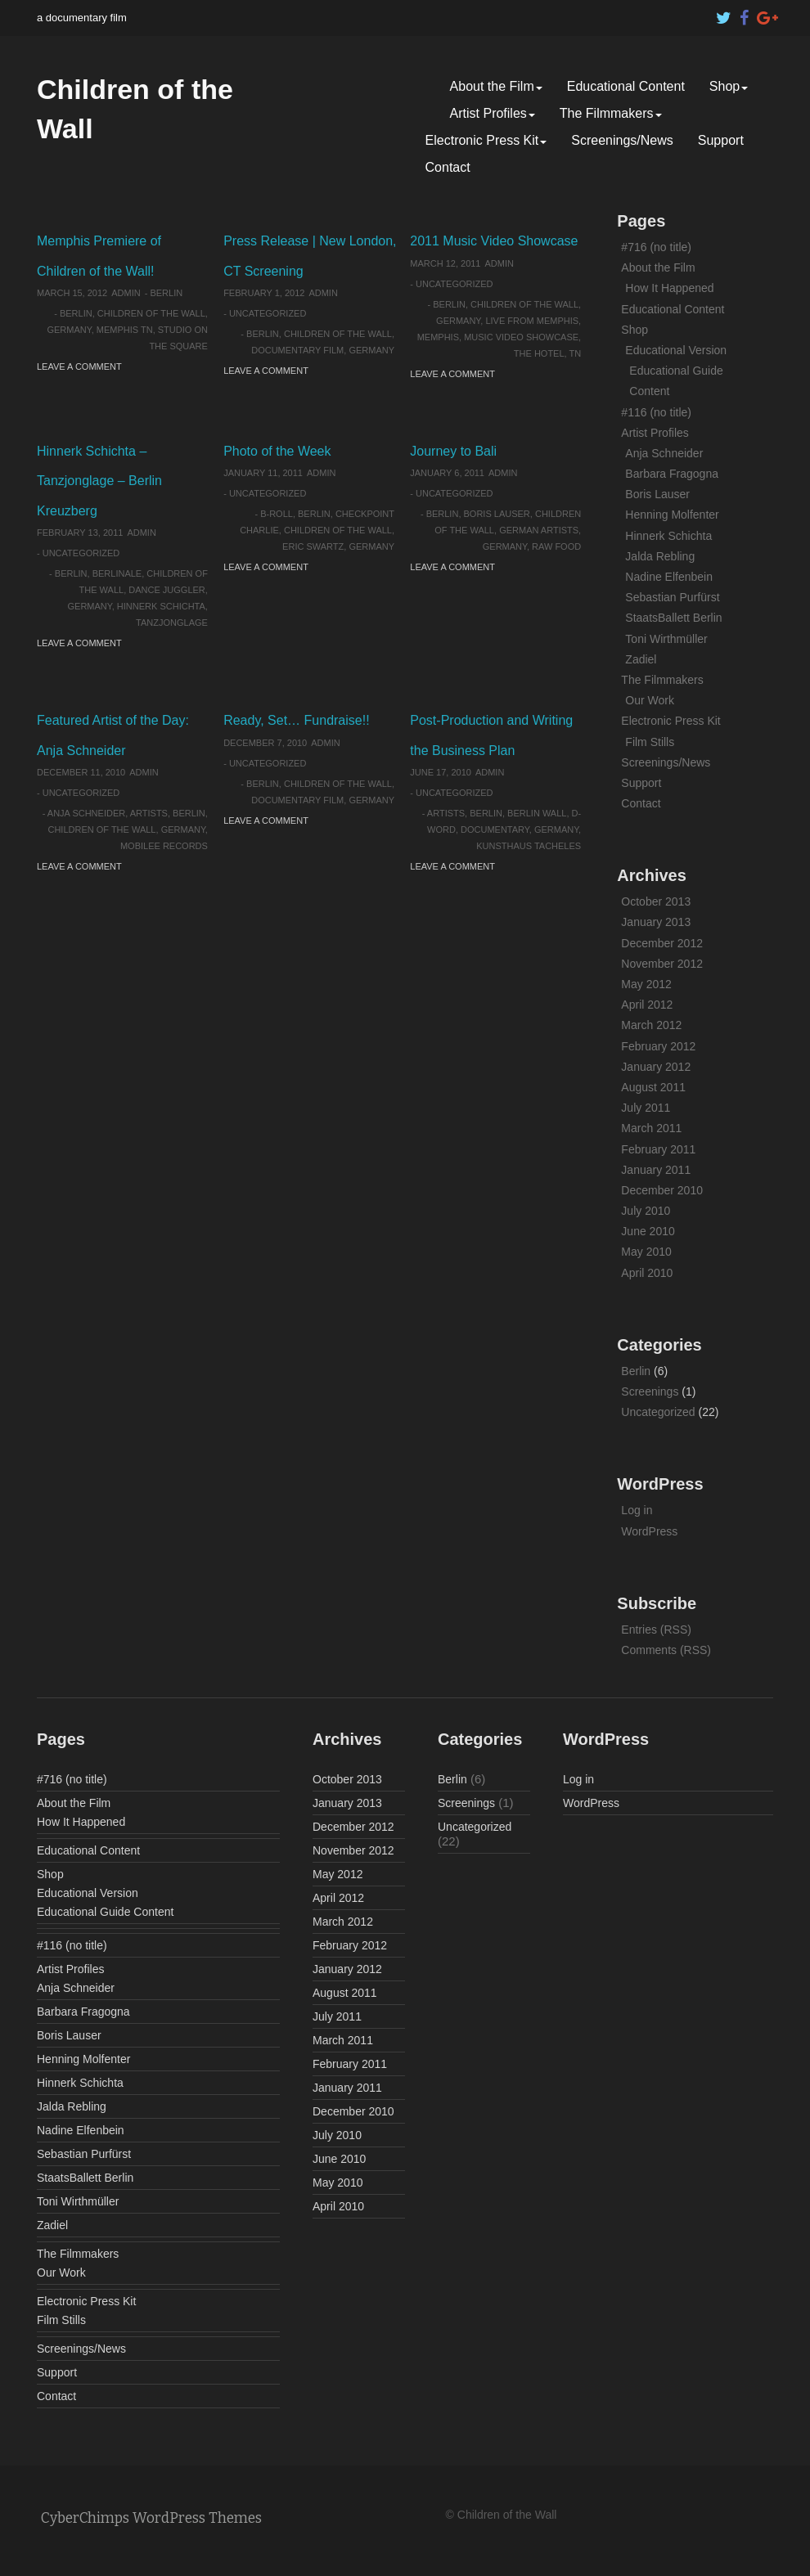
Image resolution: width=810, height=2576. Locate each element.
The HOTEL (539, 353)
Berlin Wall (536, 813)
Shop (728, 86)
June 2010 (647, 1231)
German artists (538, 530)
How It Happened (669, 287)
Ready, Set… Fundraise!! (296, 720)
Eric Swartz (313, 546)
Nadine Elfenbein (669, 576)
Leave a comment (79, 366)
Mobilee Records (164, 846)
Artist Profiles (492, 113)
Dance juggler (166, 590)
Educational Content (626, 86)
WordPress (649, 1531)
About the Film (496, 86)
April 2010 (647, 1272)
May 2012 (646, 984)
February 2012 (658, 1046)
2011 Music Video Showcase (494, 241)
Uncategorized (268, 313)
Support (721, 140)
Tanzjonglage (172, 622)
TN (575, 353)
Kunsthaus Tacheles (528, 846)
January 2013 (656, 921)
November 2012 (662, 963)
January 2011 (656, 1169)
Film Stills (649, 742)
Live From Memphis (531, 321)
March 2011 (651, 1128)
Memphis (438, 337)
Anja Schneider (86, 813)
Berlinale (117, 573)
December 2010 (662, 1190)
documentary (495, 829)
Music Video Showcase (521, 337)
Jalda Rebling (660, 556)
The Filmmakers (611, 113)
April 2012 (647, 1004)
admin (125, 293)
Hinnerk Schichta (161, 606)
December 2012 (662, 943)
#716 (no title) (656, 247)
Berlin (166, 293)
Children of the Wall (151, 313)
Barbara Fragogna (671, 473)
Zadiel (640, 659)
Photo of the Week (277, 451)
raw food (556, 546)
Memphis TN (125, 330)
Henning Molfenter (671, 514)
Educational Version (676, 350)
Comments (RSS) (666, 1650)
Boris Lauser (497, 514)
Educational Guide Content (105, 1911)
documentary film (297, 350)
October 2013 (656, 901)
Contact (447, 167)
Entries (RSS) (656, 1629)
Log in (636, 1510)
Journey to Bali (453, 451)
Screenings (649, 1391)
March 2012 (651, 1025)
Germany (69, 330)
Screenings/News (622, 140)
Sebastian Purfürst (672, 597)
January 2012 (656, 1066)
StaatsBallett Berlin (673, 617)
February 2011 (658, 1149)
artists (149, 813)
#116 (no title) (656, 412)
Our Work (649, 700)
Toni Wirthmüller (666, 638)
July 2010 (645, 1210)
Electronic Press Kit (486, 140)
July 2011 (645, 1107)
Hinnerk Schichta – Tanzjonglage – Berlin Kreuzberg (99, 481)
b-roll (276, 514)
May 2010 (646, 1251)
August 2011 (653, 1087)
